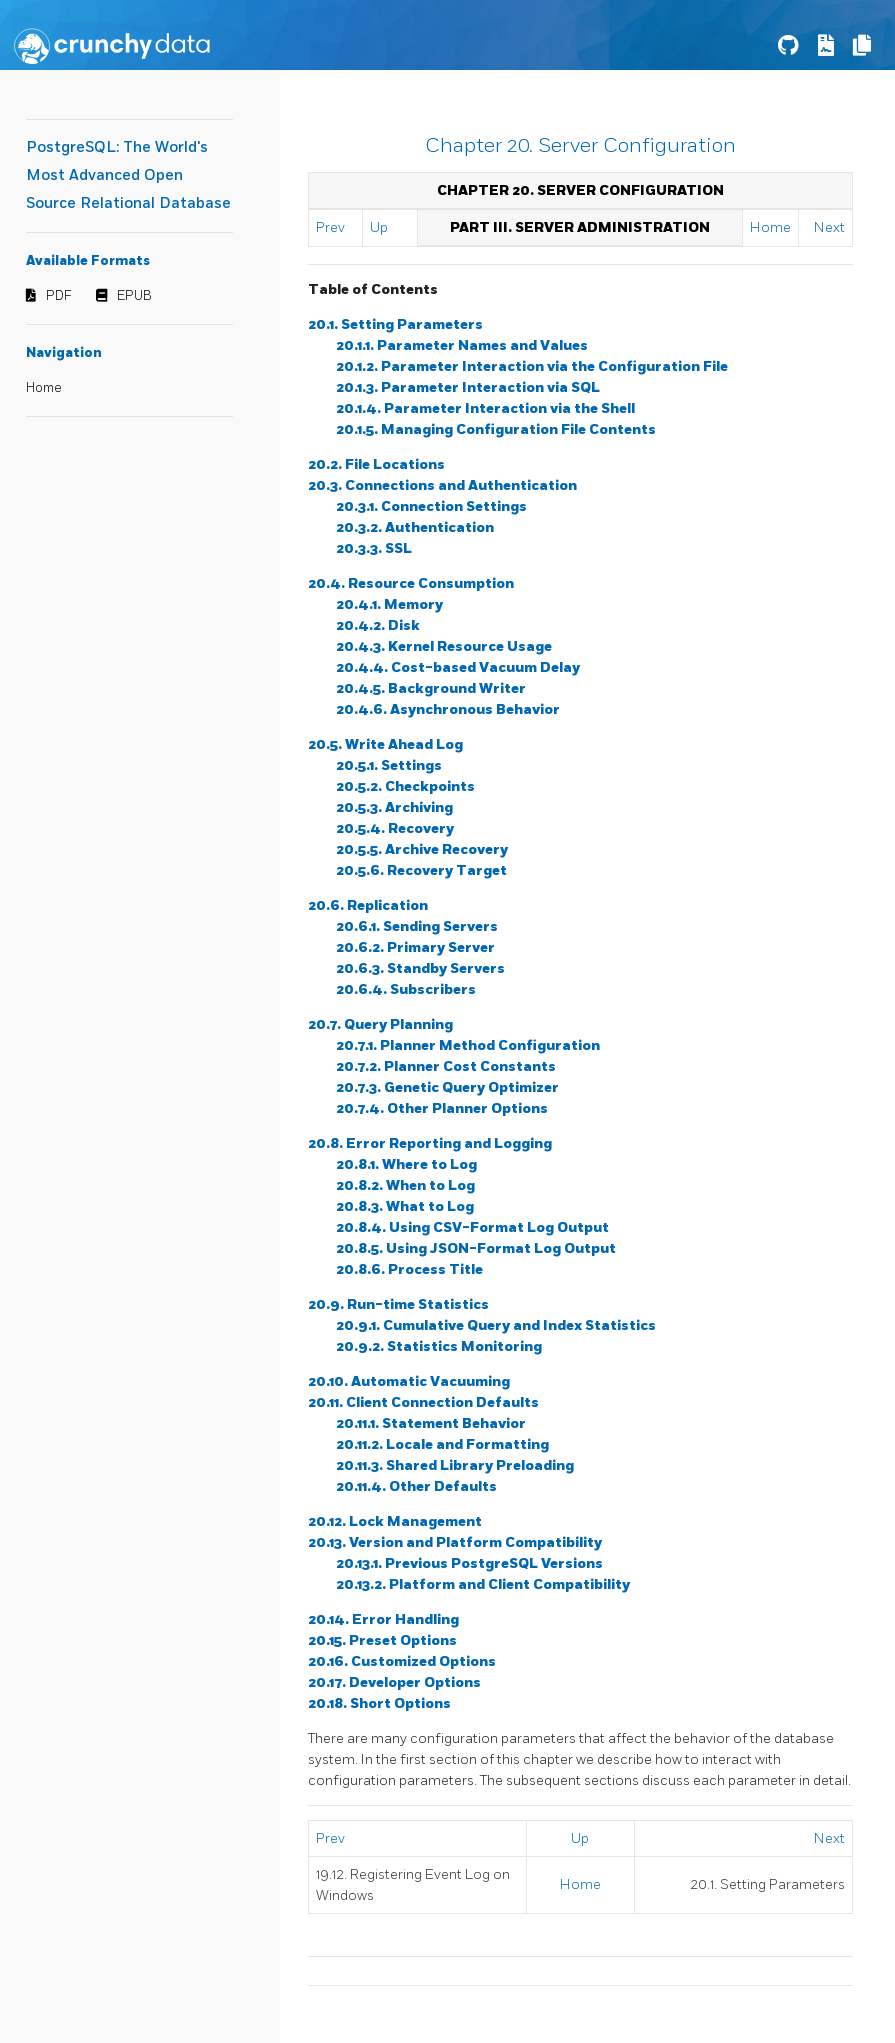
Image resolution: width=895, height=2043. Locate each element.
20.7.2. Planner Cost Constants (446, 1066)
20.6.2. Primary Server (415, 947)
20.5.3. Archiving (394, 807)
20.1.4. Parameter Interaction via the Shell (485, 408)
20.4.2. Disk (378, 625)
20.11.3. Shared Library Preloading (455, 1465)
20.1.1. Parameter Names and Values (462, 345)
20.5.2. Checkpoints (405, 786)
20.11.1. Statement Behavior (431, 1423)
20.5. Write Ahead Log (385, 744)
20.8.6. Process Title (409, 1269)
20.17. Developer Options (394, 1682)
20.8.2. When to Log (405, 1185)
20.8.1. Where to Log (406, 1164)
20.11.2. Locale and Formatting (442, 1444)
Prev (330, 227)
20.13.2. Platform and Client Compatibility (483, 1584)
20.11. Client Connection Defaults (423, 1402)
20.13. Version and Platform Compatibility (455, 1542)
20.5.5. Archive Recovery (422, 849)
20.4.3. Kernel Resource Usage (444, 646)
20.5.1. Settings (389, 765)
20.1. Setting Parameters (395, 324)
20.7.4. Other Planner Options (442, 1108)
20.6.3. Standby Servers (420, 968)
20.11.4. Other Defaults (416, 1486)
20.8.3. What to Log (405, 1206)
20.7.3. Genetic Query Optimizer (447, 1087)
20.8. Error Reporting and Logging (430, 1143)
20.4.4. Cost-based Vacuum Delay (458, 667)
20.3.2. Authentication (415, 527)
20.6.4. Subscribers (406, 989)
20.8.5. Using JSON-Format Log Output (476, 1248)
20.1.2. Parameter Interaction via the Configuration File (532, 366)
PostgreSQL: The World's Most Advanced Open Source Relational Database (128, 175)
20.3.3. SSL (374, 548)
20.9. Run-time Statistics (398, 1304)
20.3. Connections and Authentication (442, 485)
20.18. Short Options (379, 1703)
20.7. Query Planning (380, 1024)
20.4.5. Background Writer (431, 688)
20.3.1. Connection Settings (431, 506)
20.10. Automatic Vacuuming (409, 1381)
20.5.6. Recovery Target (421, 870)
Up (379, 227)
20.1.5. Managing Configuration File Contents (496, 429)
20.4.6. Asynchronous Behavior (448, 709)
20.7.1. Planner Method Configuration (468, 1045)
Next (829, 227)
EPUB (134, 296)
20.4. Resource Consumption (411, 583)
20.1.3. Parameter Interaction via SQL (468, 387)
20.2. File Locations (376, 464)
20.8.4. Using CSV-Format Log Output (472, 1227)
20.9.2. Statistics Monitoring (439, 1346)
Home (44, 388)
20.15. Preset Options (382, 1640)
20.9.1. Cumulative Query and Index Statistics (496, 1325)
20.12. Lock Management (395, 1521)
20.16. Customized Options (402, 1661)
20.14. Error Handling (383, 1619)
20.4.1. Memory (389, 604)
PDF (59, 296)
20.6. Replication (368, 905)
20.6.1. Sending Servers (417, 926)
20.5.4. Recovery (395, 828)
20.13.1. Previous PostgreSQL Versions (469, 1563)
